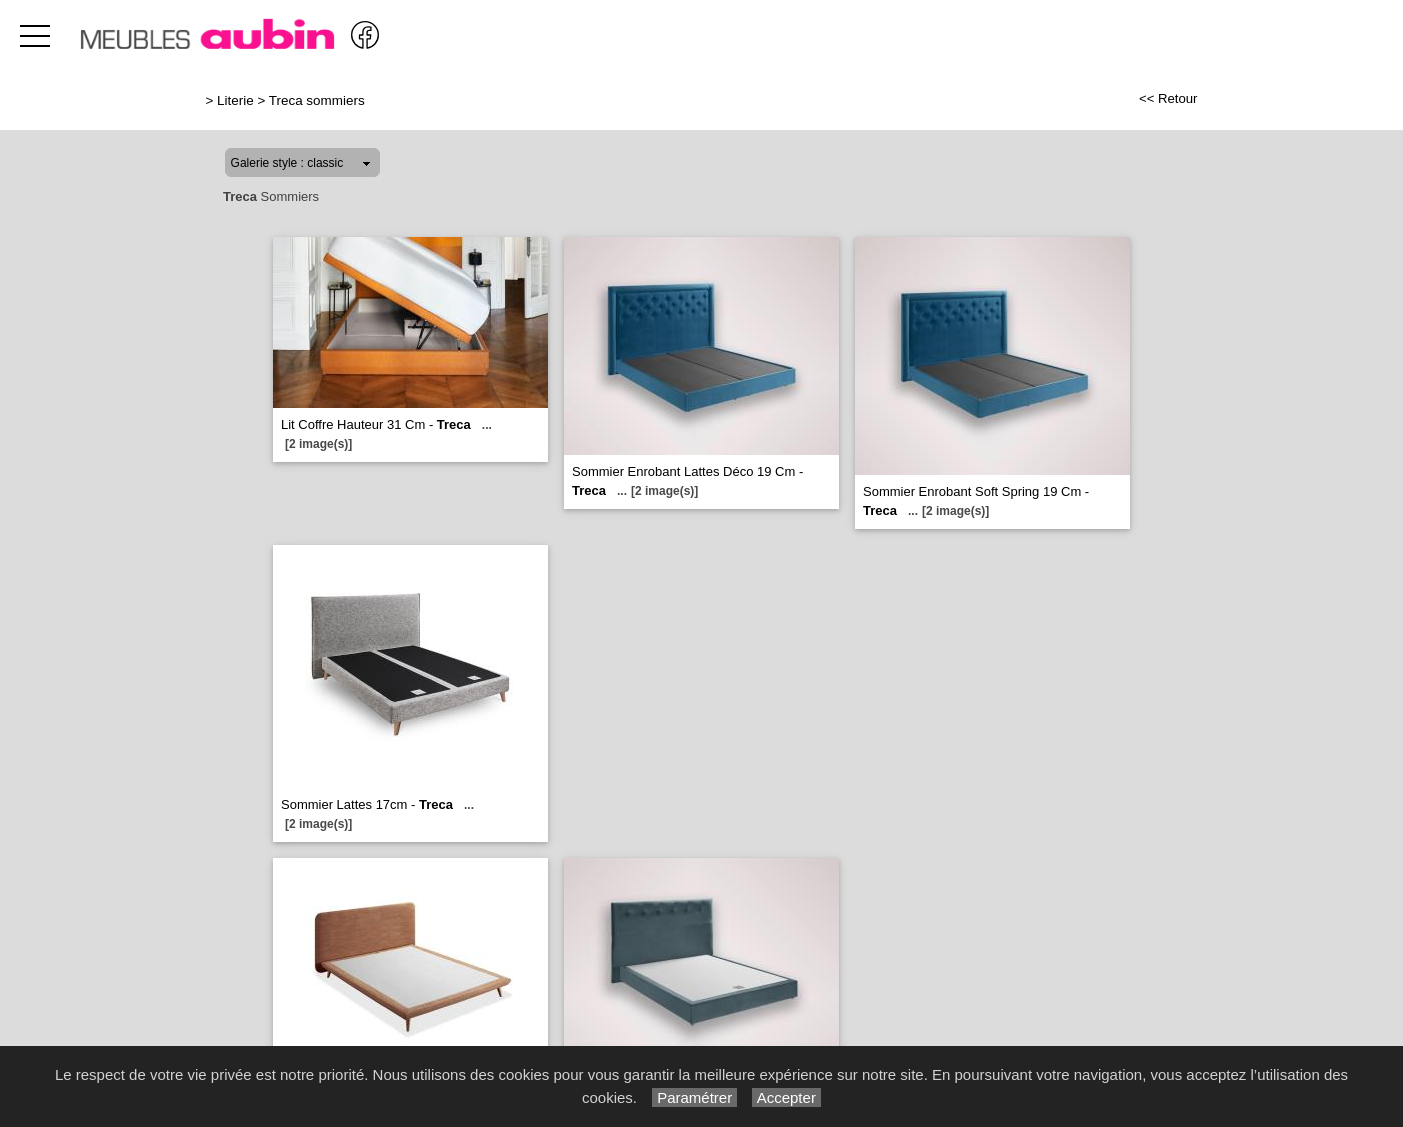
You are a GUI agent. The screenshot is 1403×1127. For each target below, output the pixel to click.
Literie (235, 100)
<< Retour (1168, 98)
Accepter (786, 1097)
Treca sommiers (317, 100)
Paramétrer (694, 1097)
